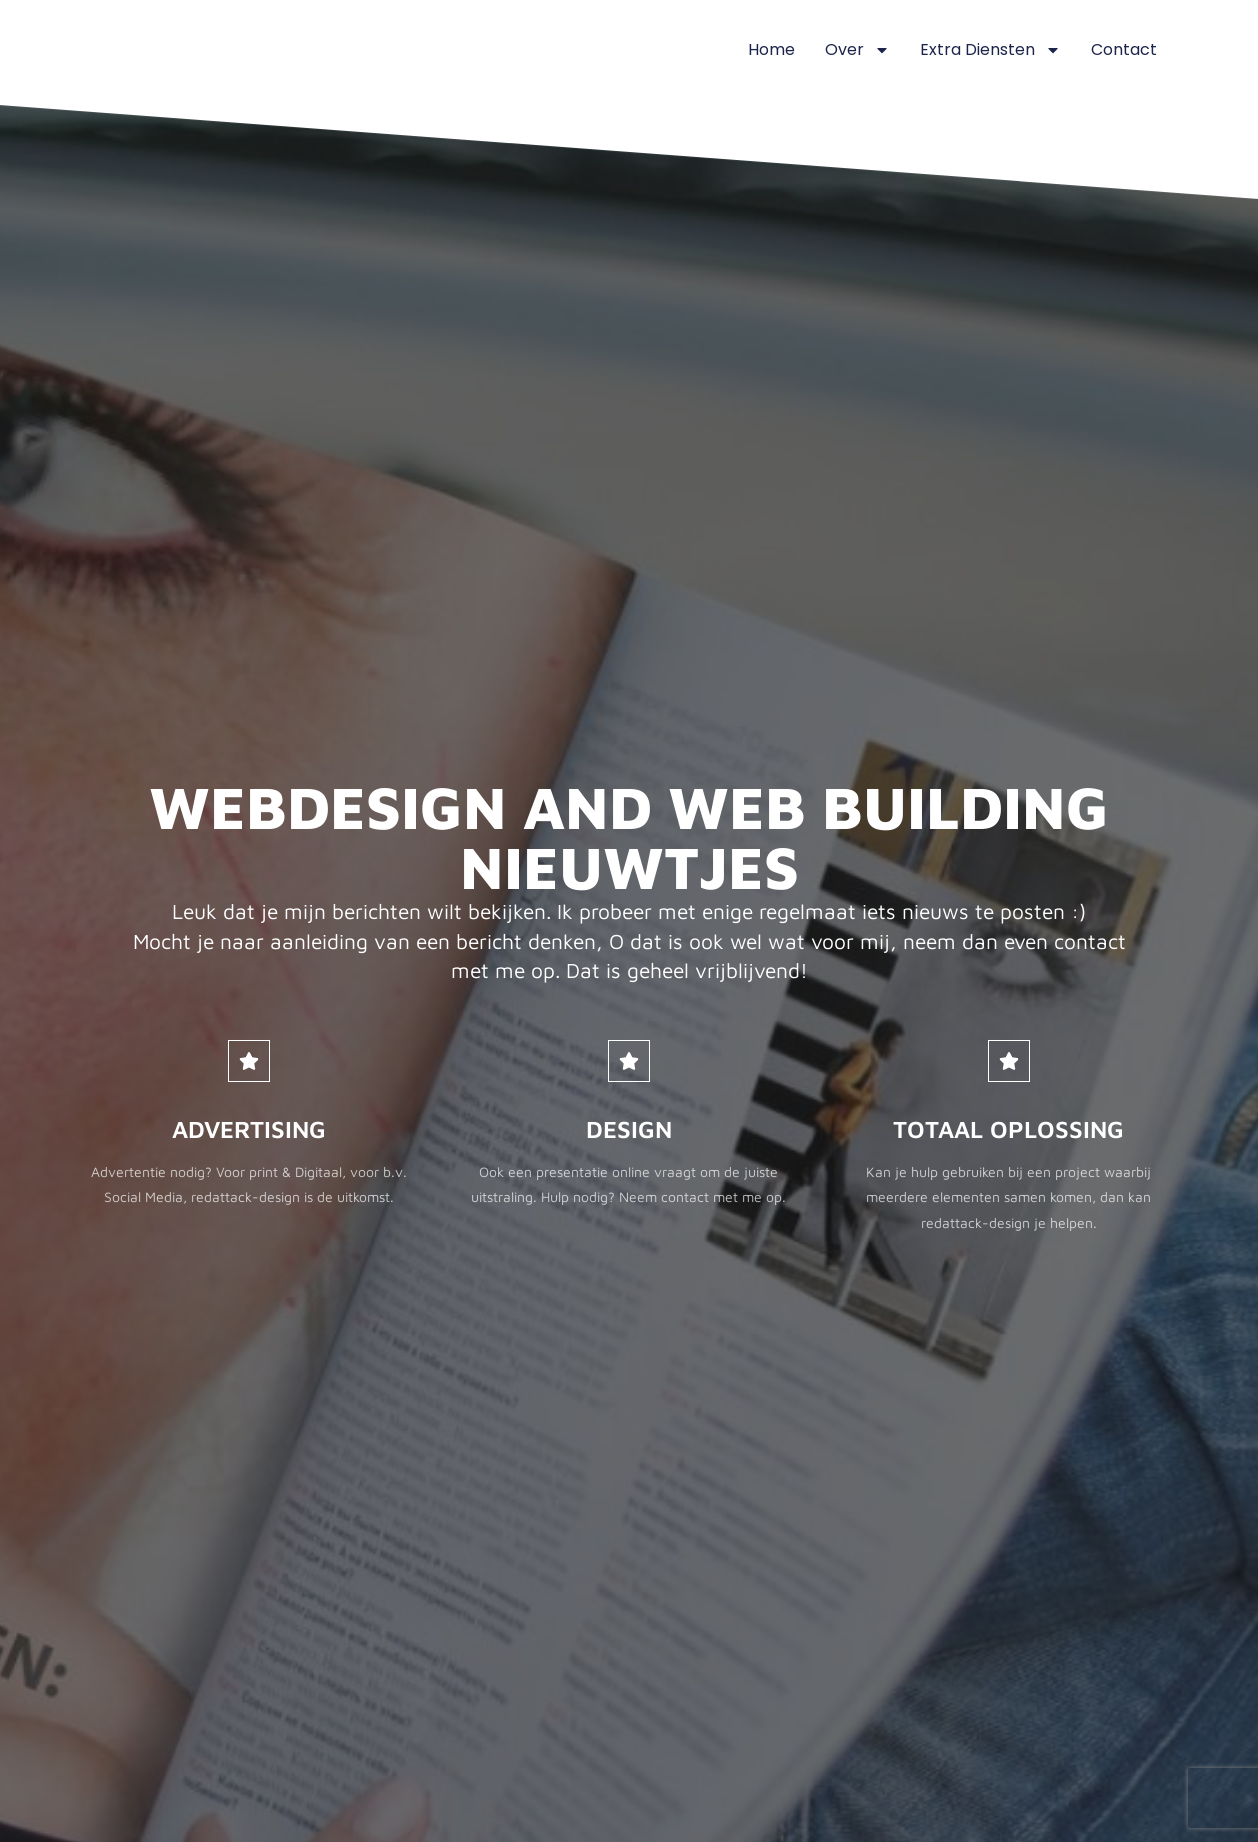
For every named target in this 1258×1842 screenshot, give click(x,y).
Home (771, 49)
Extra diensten (990, 50)
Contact (1124, 49)
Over (857, 50)
